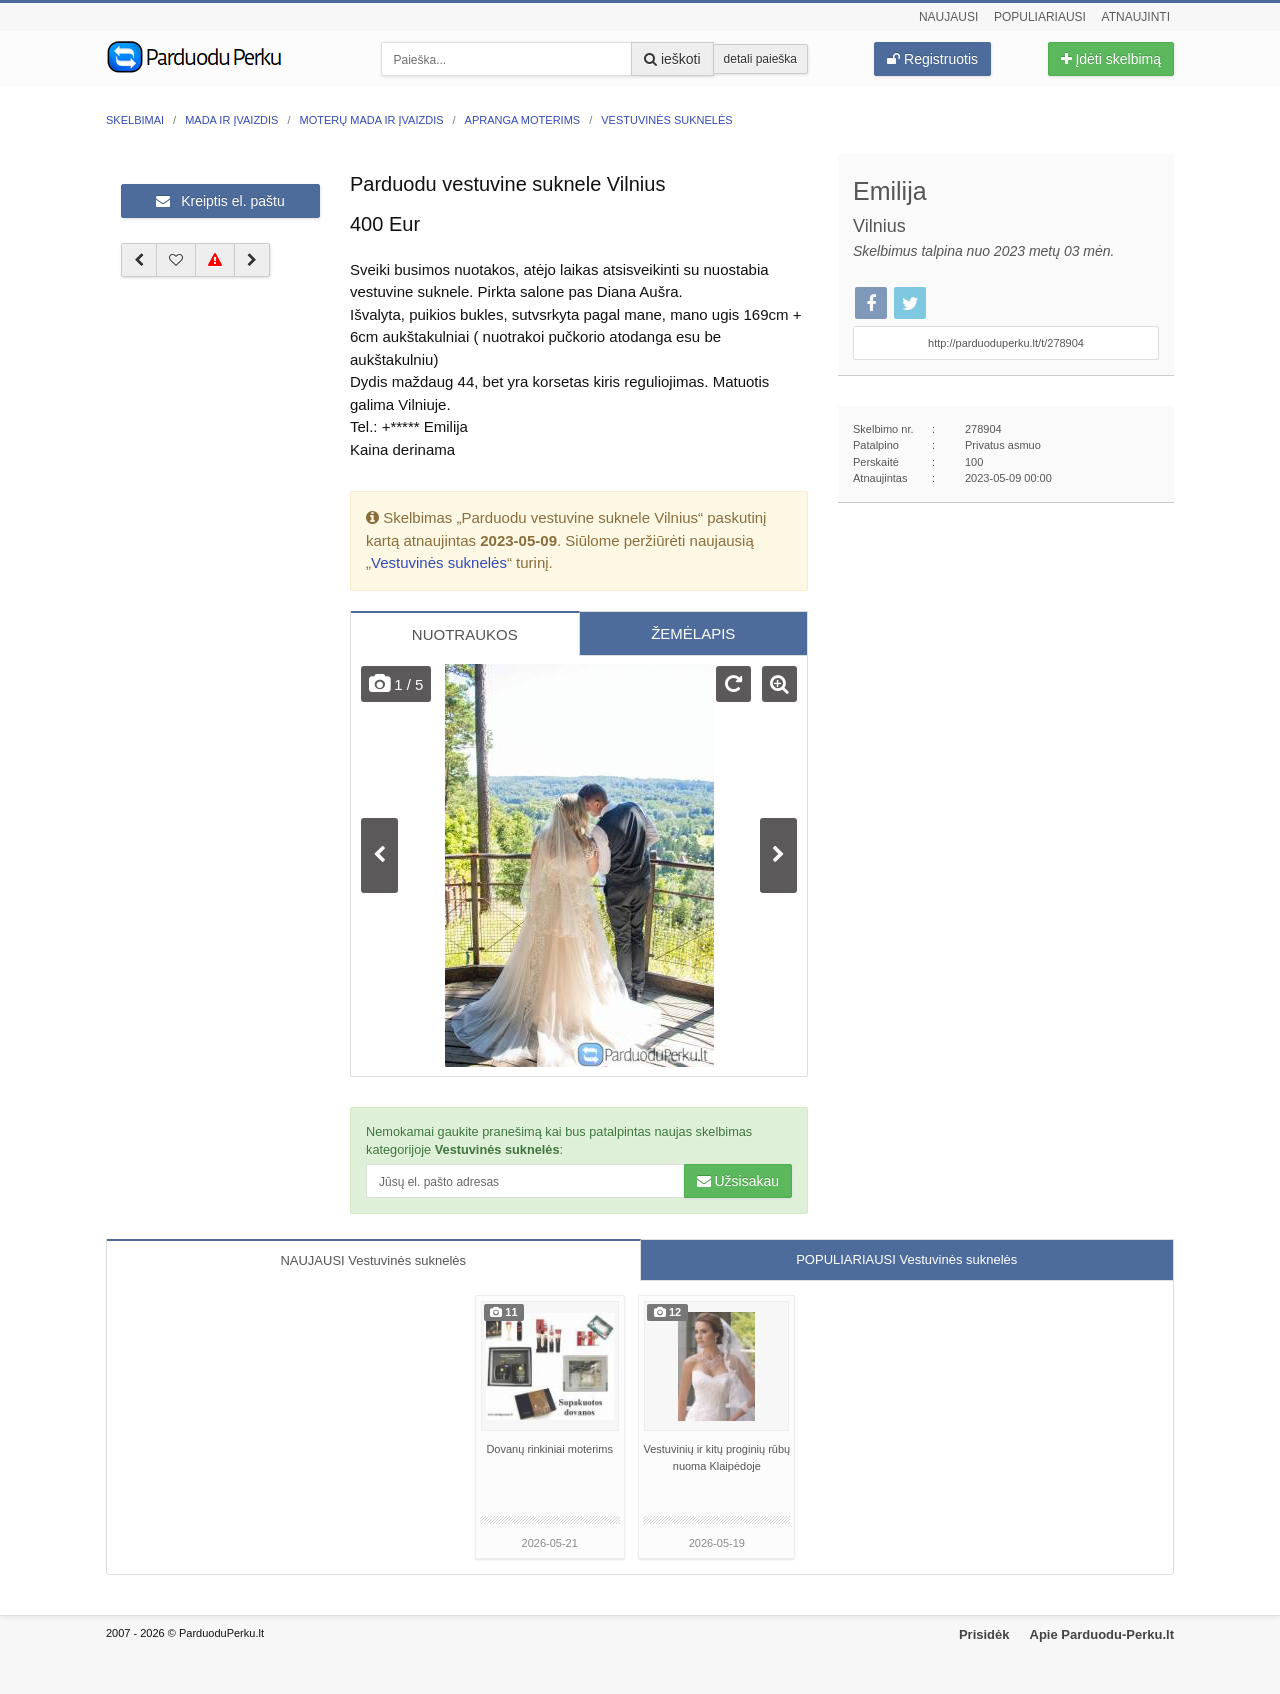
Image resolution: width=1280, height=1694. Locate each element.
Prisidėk (984, 1634)
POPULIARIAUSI (906, 1259)
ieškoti (672, 59)
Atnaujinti (1136, 17)
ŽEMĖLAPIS (693, 633)
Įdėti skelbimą (1111, 59)
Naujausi (948, 17)
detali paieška (760, 59)
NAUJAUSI (373, 1260)
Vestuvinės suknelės (439, 562)
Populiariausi (1040, 17)
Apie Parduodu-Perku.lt (1102, 1634)
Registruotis (932, 59)
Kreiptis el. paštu (220, 201)
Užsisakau (738, 1181)
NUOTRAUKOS (465, 634)
